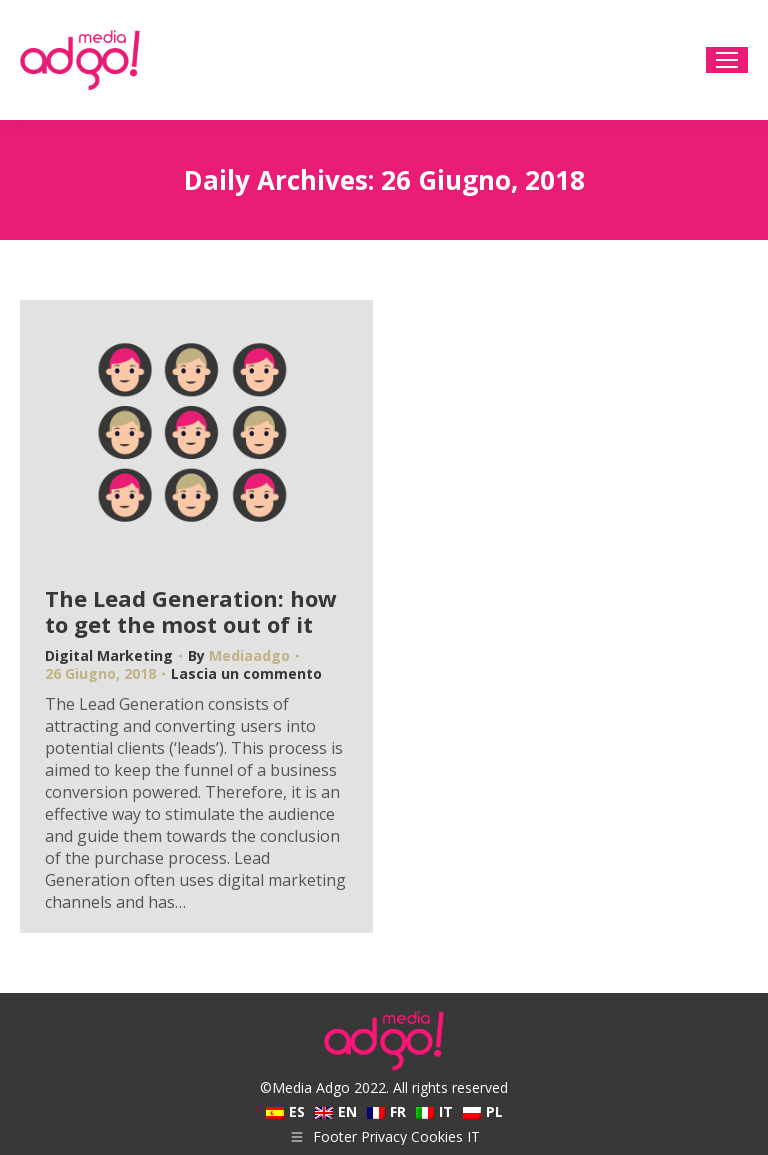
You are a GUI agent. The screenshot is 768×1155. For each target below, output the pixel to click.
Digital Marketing (109, 655)
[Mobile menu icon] (727, 60)
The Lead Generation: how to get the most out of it (191, 611)
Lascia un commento (246, 674)
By (239, 656)
